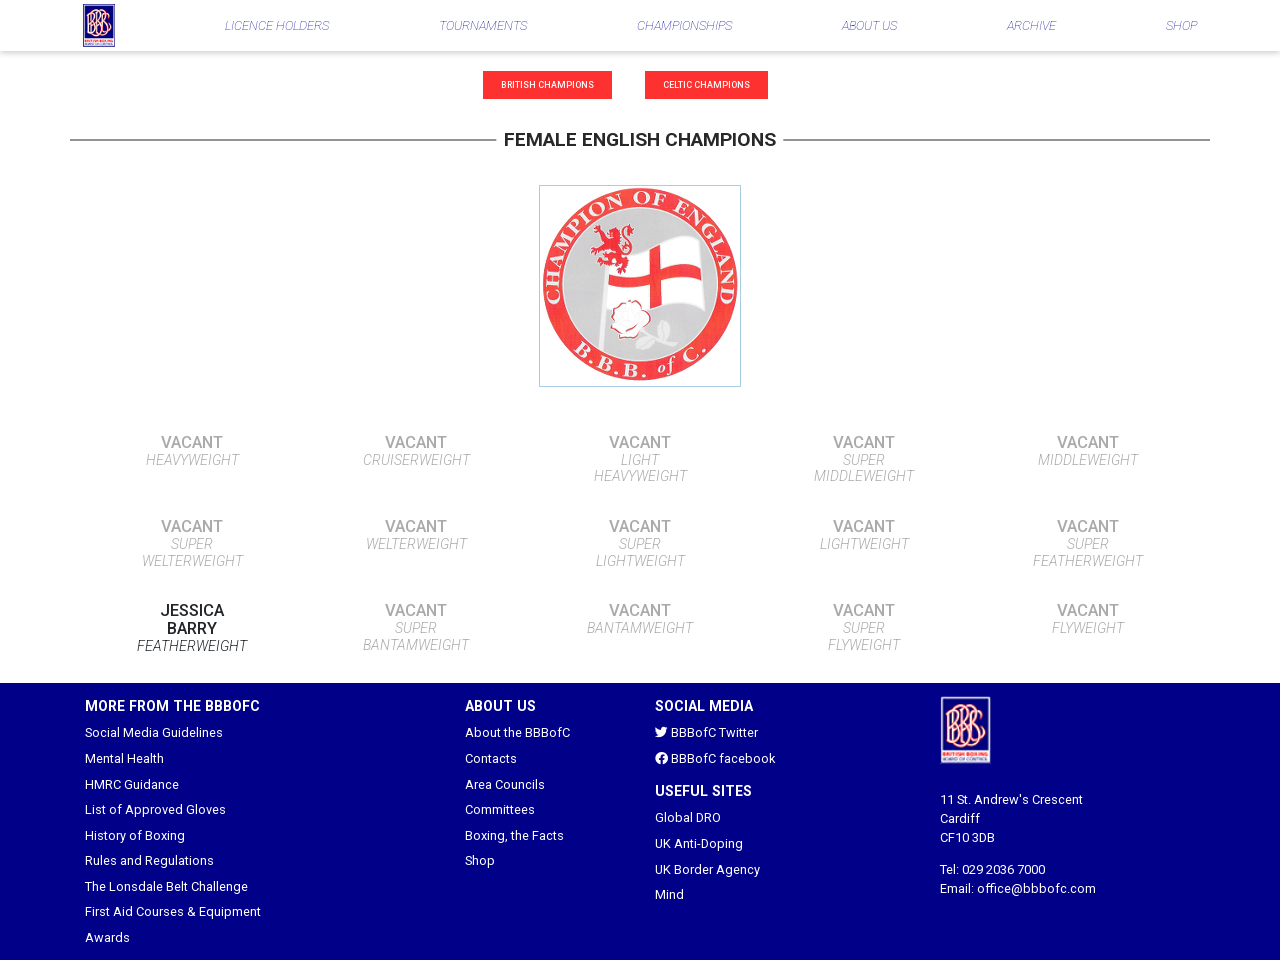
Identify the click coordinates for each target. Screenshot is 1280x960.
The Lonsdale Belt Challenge (166, 886)
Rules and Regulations (149, 860)
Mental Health (124, 758)
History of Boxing (135, 835)
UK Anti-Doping (699, 843)
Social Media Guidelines (154, 732)
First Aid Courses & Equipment (173, 911)
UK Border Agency (707, 869)
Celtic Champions (706, 85)
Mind (669, 894)
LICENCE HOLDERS (277, 25)
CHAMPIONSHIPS (684, 25)
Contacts (491, 758)
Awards (107, 937)
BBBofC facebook (715, 758)
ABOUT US (869, 25)
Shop (480, 860)
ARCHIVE (1031, 25)
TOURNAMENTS (483, 25)
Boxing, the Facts (514, 835)
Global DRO (688, 817)
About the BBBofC (517, 732)
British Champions (547, 85)
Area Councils (505, 784)
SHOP (1181, 25)
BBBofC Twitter (706, 732)
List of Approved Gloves (155, 809)
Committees (500, 809)
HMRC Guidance (132, 784)
